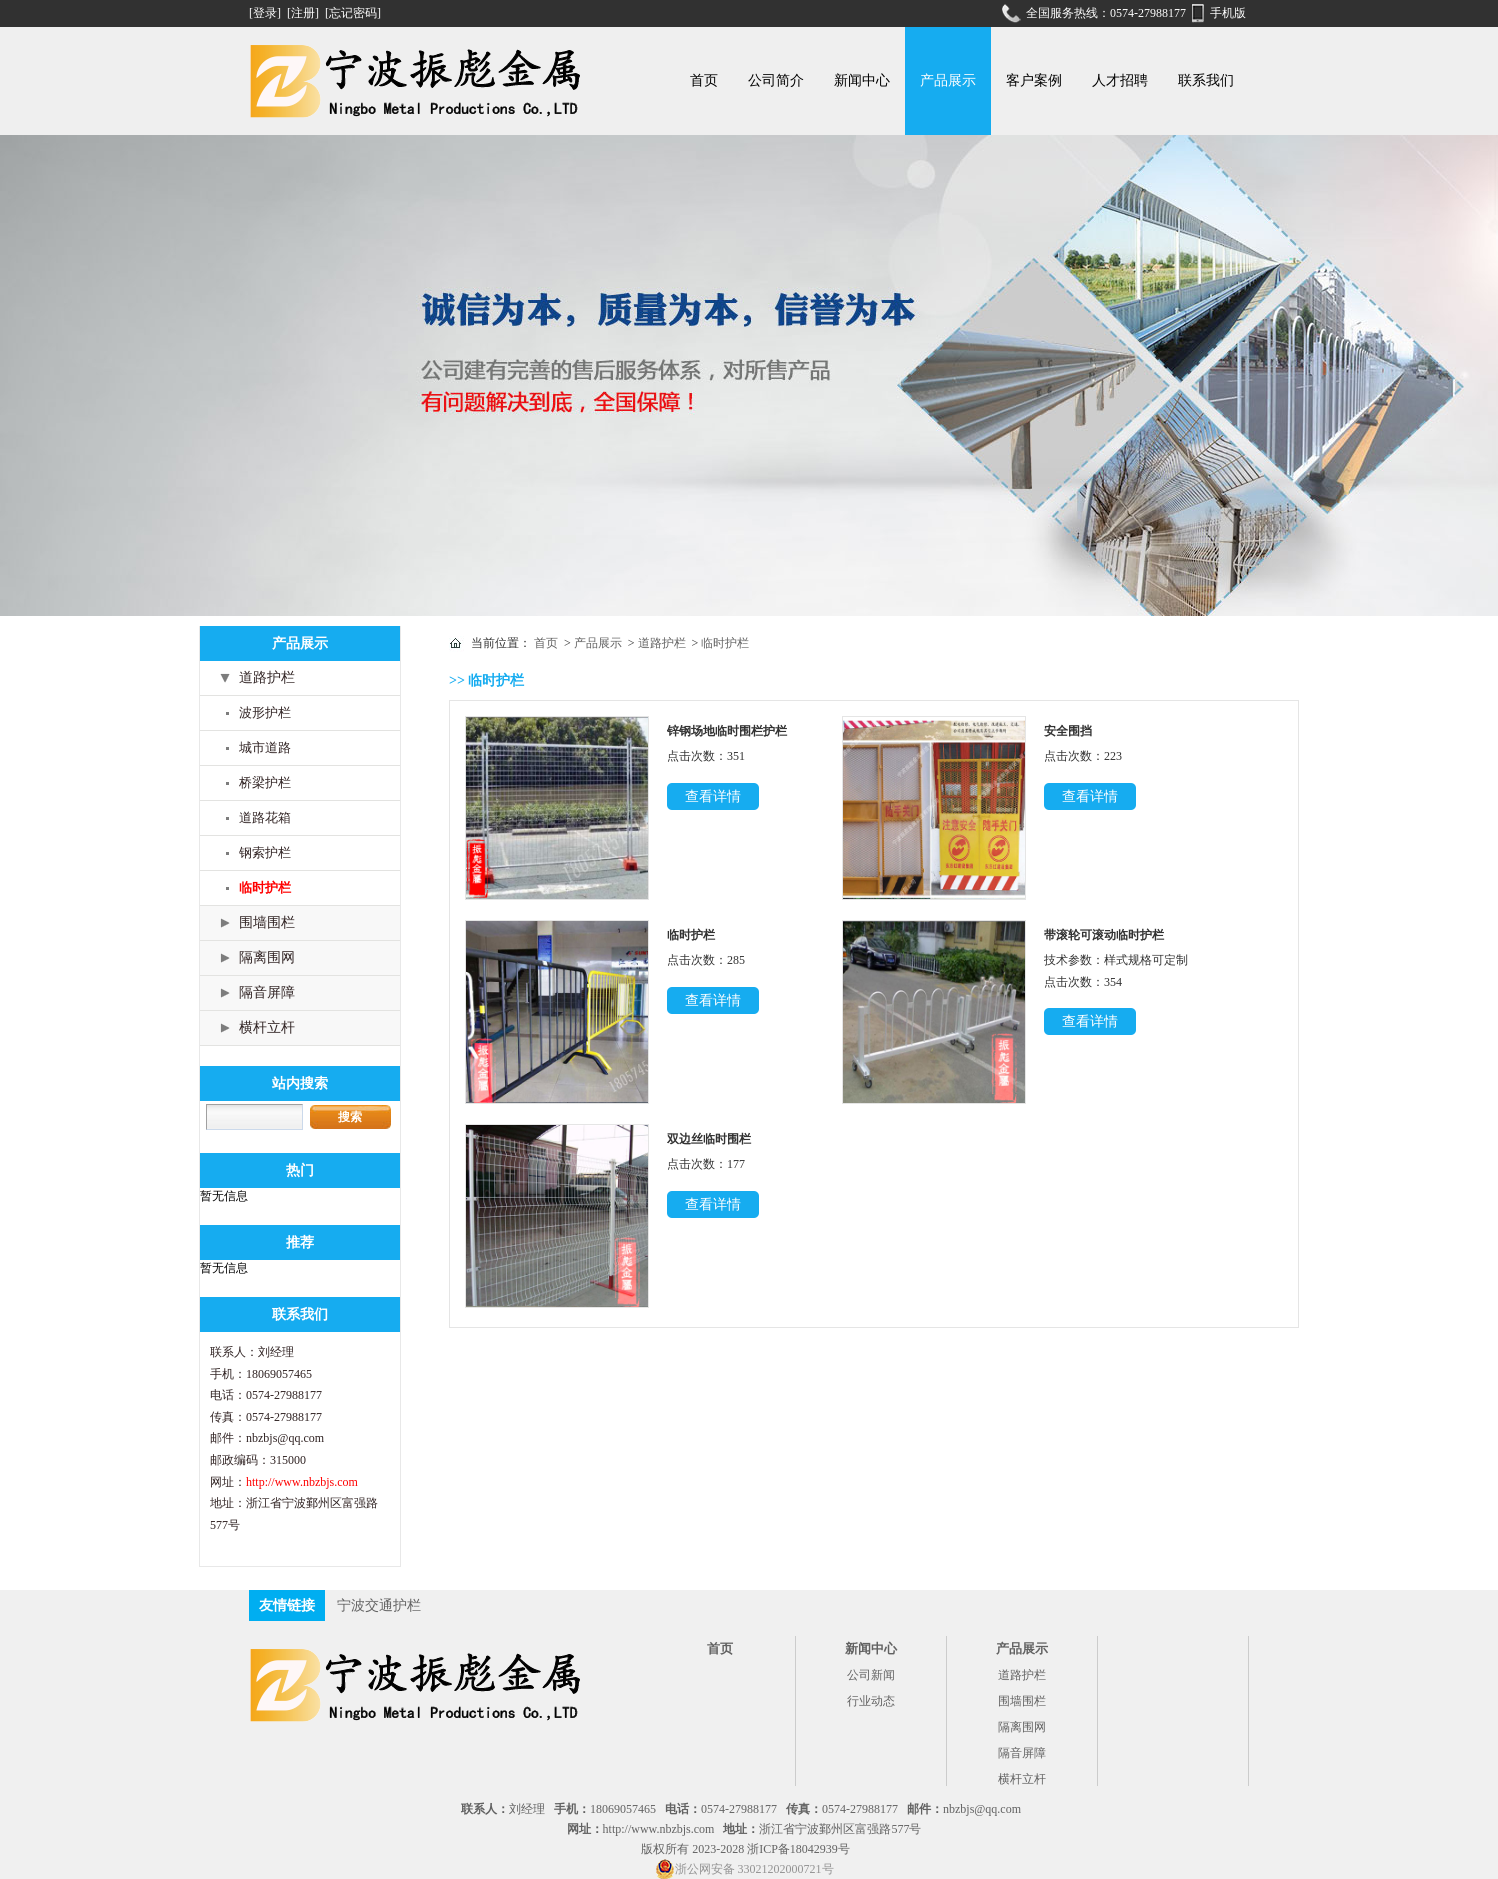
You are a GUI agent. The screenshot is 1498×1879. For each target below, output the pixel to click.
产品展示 (948, 80)
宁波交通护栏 (379, 1605)
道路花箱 (265, 817)
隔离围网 (267, 957)
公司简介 (776, 80)
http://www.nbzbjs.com (302, 1482)
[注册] (304, 13)
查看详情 (713, 796)
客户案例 (1034, 80)
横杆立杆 (267, 1027)
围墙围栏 (267, 922)
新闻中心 (862, 80)
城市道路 (265, 747)
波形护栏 (265, 712)
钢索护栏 (265, 852)
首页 (704, 80)
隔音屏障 (267, 992)
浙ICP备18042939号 (798, 1849)
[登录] (266, 13)
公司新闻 (871, 1675)
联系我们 (1206, 80)
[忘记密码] (353, 13)
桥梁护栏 (265, 782)
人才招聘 (1120, 80)
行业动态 (871, 1701)
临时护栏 (265, 887)
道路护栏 (267, 677)
